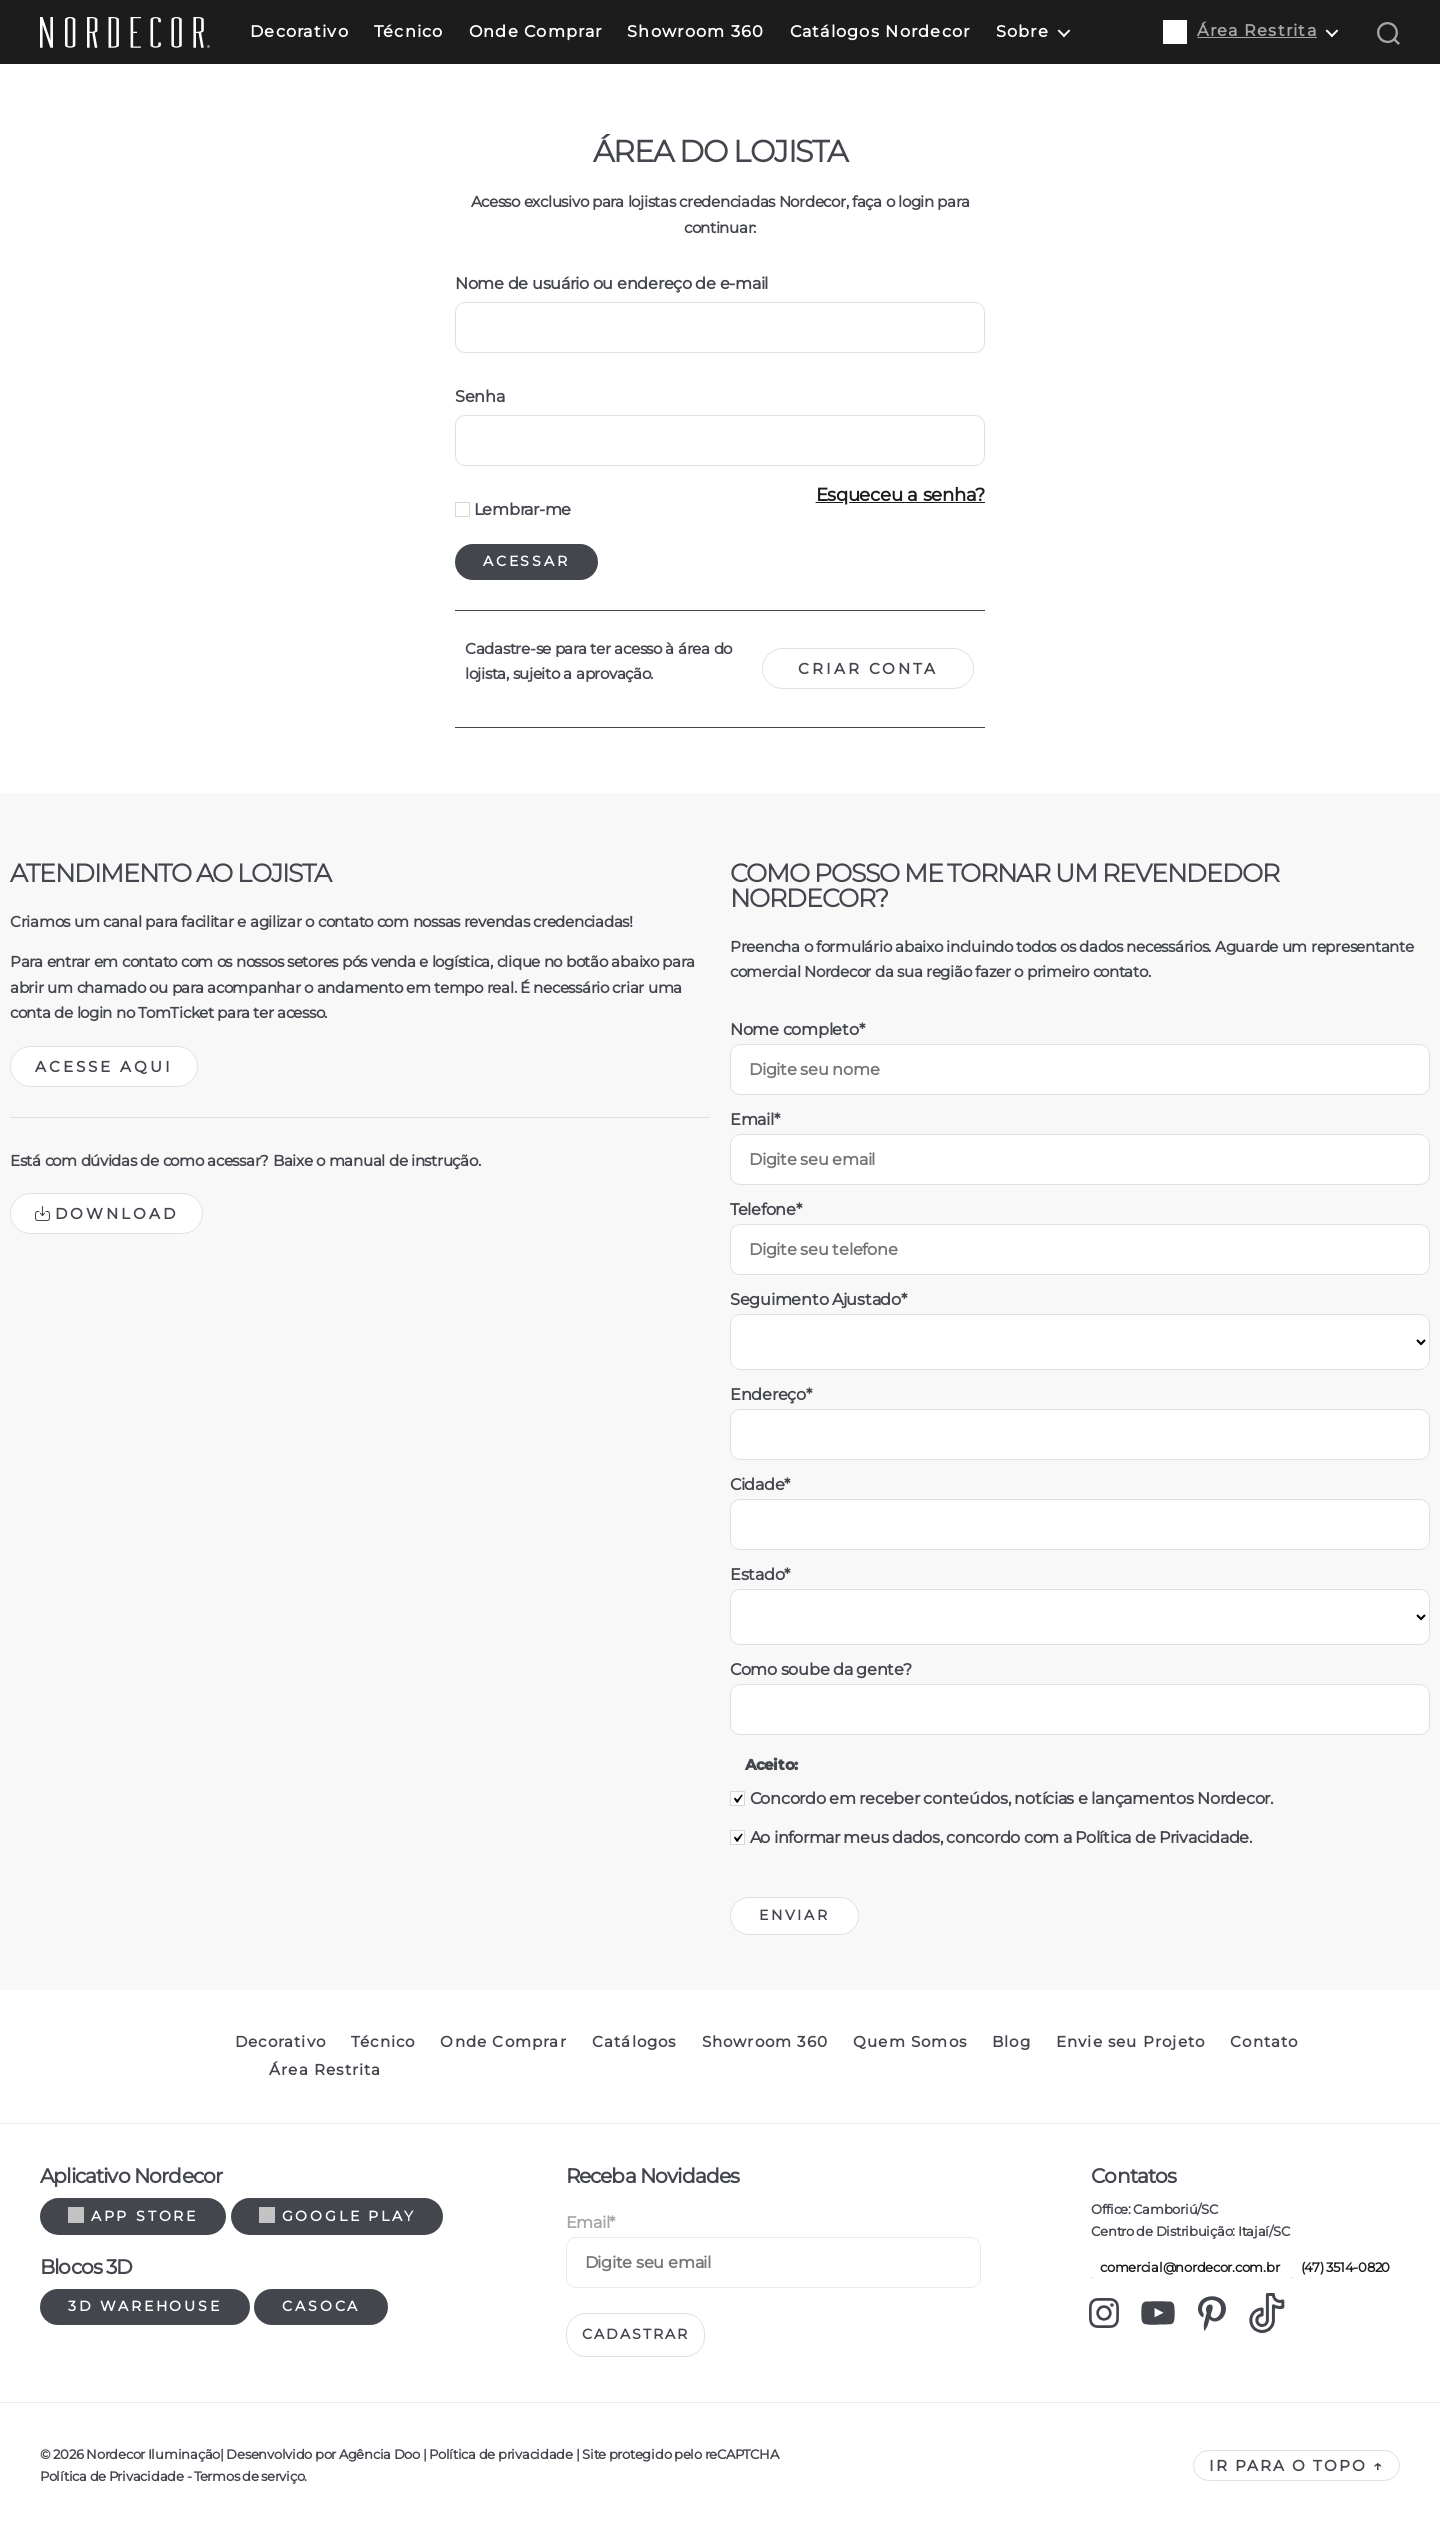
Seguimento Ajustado (818, 1299)
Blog (1011, 2042)
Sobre (1022, 31)
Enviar (794, 1915)
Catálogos (634, 2042)
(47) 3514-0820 (1341, 2267)
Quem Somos (910, 2042)
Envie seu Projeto (1130, 2042)
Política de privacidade (500, 2454)
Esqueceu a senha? (900, 495)
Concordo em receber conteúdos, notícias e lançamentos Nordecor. (1011, 1798)
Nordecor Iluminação (153, 2454)
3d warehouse (145, 2306)
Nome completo (797, 1029)
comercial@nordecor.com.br (1185, 2267)
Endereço (771, 1394)
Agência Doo (379, 2454)
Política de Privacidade (112, 2476)
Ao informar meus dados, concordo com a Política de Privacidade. (1001, 1837)
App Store (133, 2216)
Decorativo (299, 31)
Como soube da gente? (821, 1669)
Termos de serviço (249, 2476)
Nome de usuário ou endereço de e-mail (611, 283)
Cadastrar (635, 2334)
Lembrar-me (513, 509)
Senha (480, 396)
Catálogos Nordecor (880, 31)
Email (754, 1119)
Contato (1264, 2042)
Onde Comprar (535, 31)
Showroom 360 (695, 31)
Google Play (337, 2216)
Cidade (760, 1484)
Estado (760, 1574)
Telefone (766, 1209)
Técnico (409, 31)
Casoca (321, 2306)
